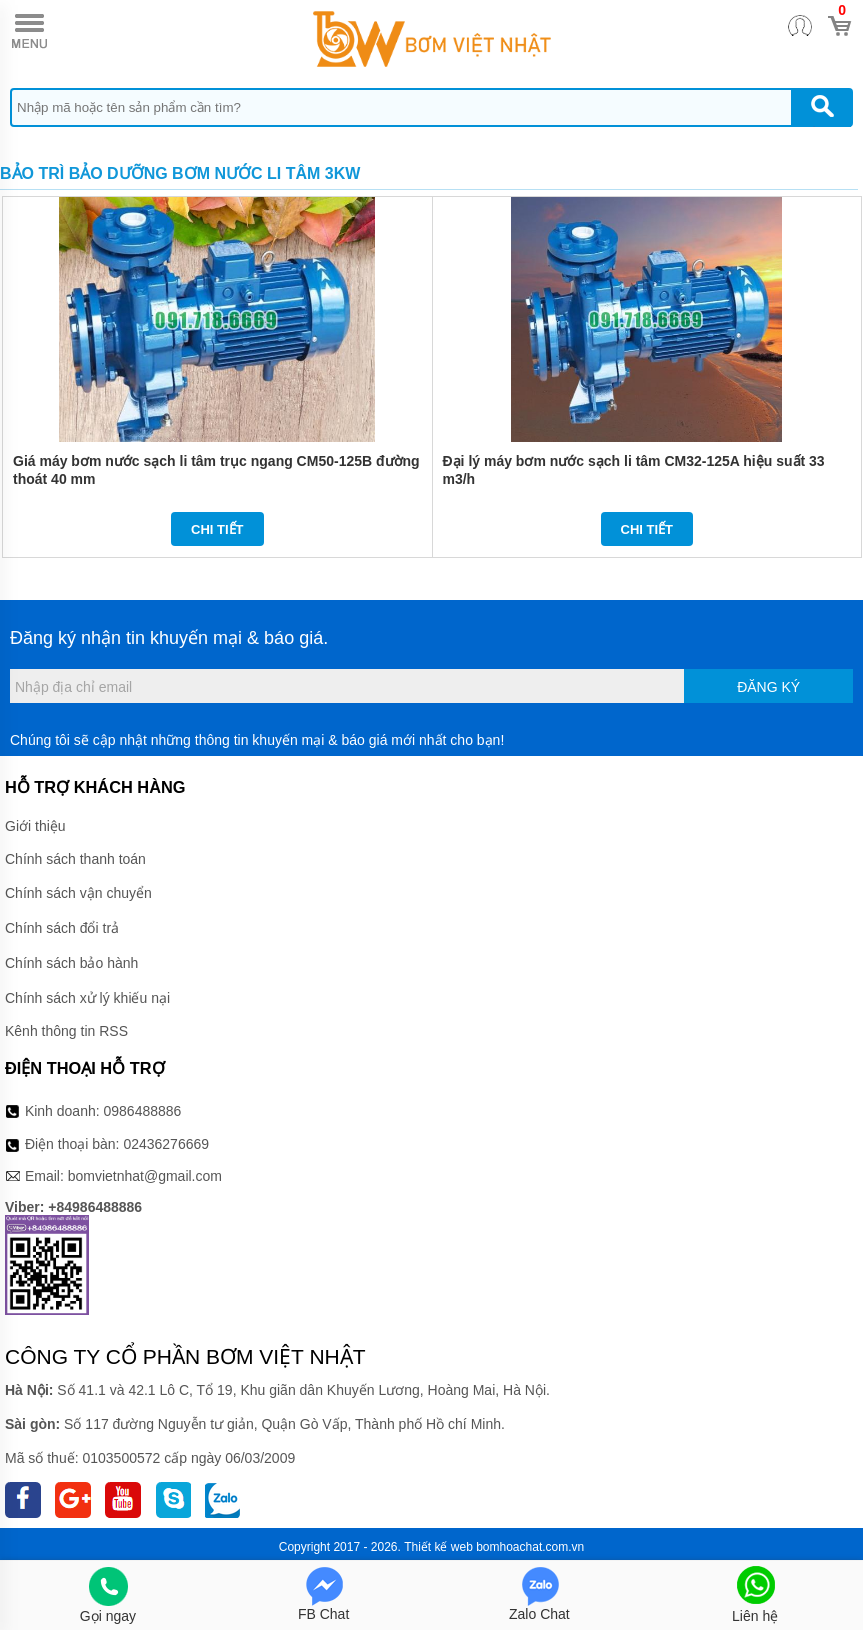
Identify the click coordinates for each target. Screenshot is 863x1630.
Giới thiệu (35, 826)
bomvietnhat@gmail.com (145, 1176)
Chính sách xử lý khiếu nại (87, 998)
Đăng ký (768, 687)
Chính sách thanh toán (75, 859)
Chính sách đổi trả (62, 928)
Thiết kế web (438, 1547)
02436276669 (166, 1144)
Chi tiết (217, 529)
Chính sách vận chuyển (78, 893)
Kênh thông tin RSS (66, 1031)
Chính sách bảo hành (71, 963)
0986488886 (143, 1111)
